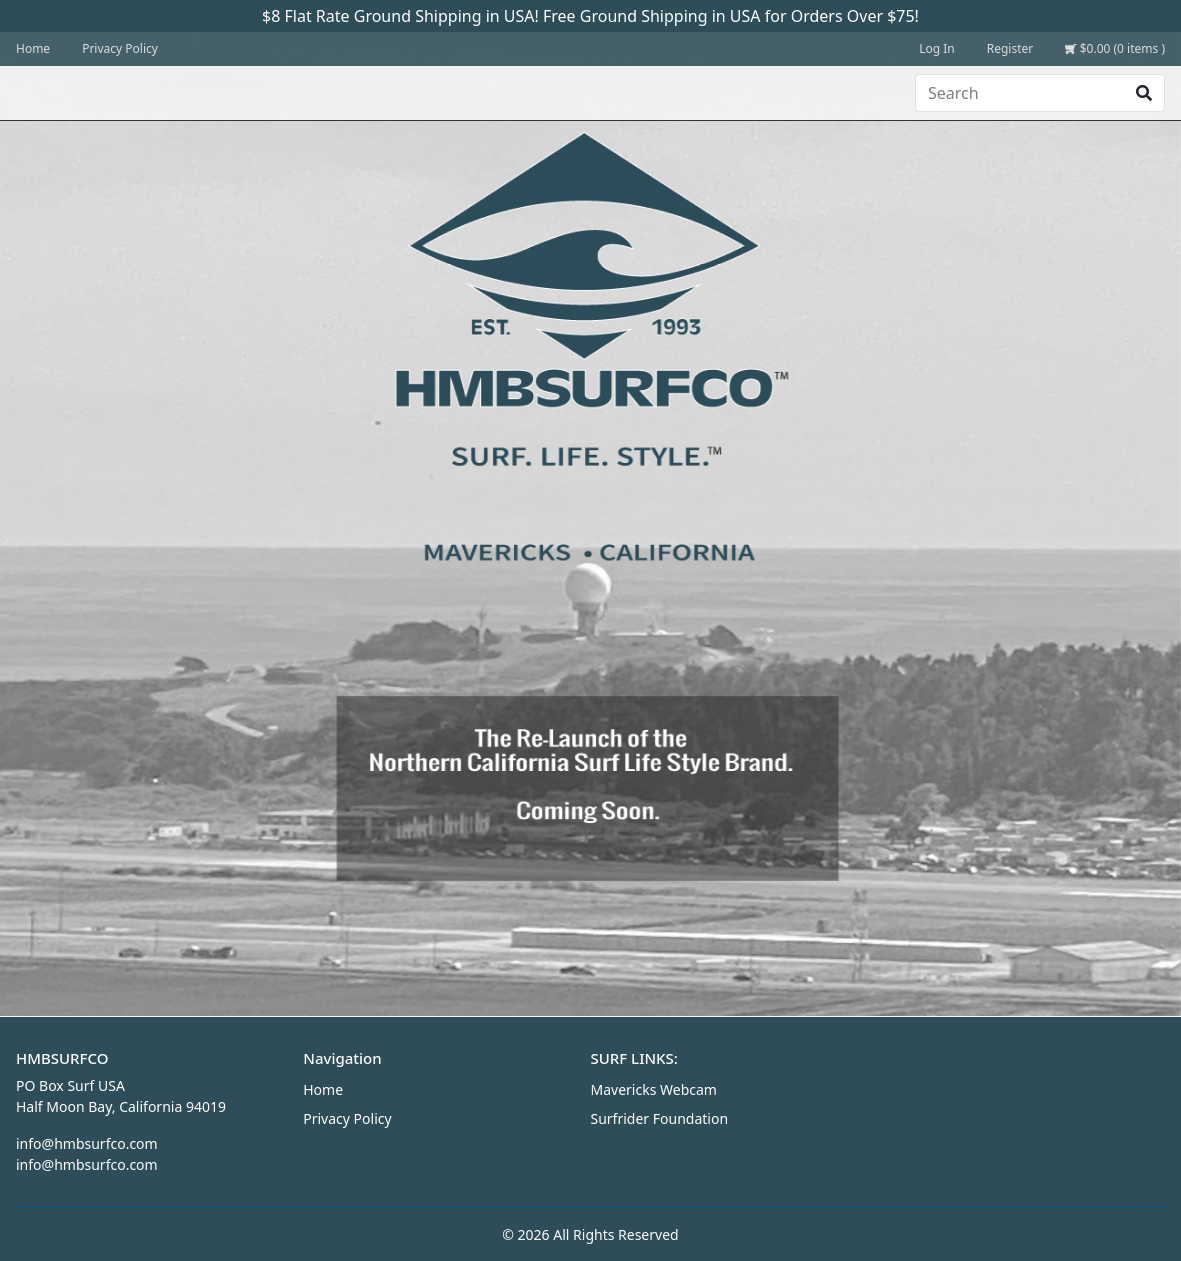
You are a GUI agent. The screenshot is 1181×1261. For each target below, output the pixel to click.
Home (33, 48)
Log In (937, 48)
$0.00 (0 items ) (1115, 48)
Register (1010, 48)
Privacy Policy (120, 48)
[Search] (1020, 93)
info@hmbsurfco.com (87, 1143)
